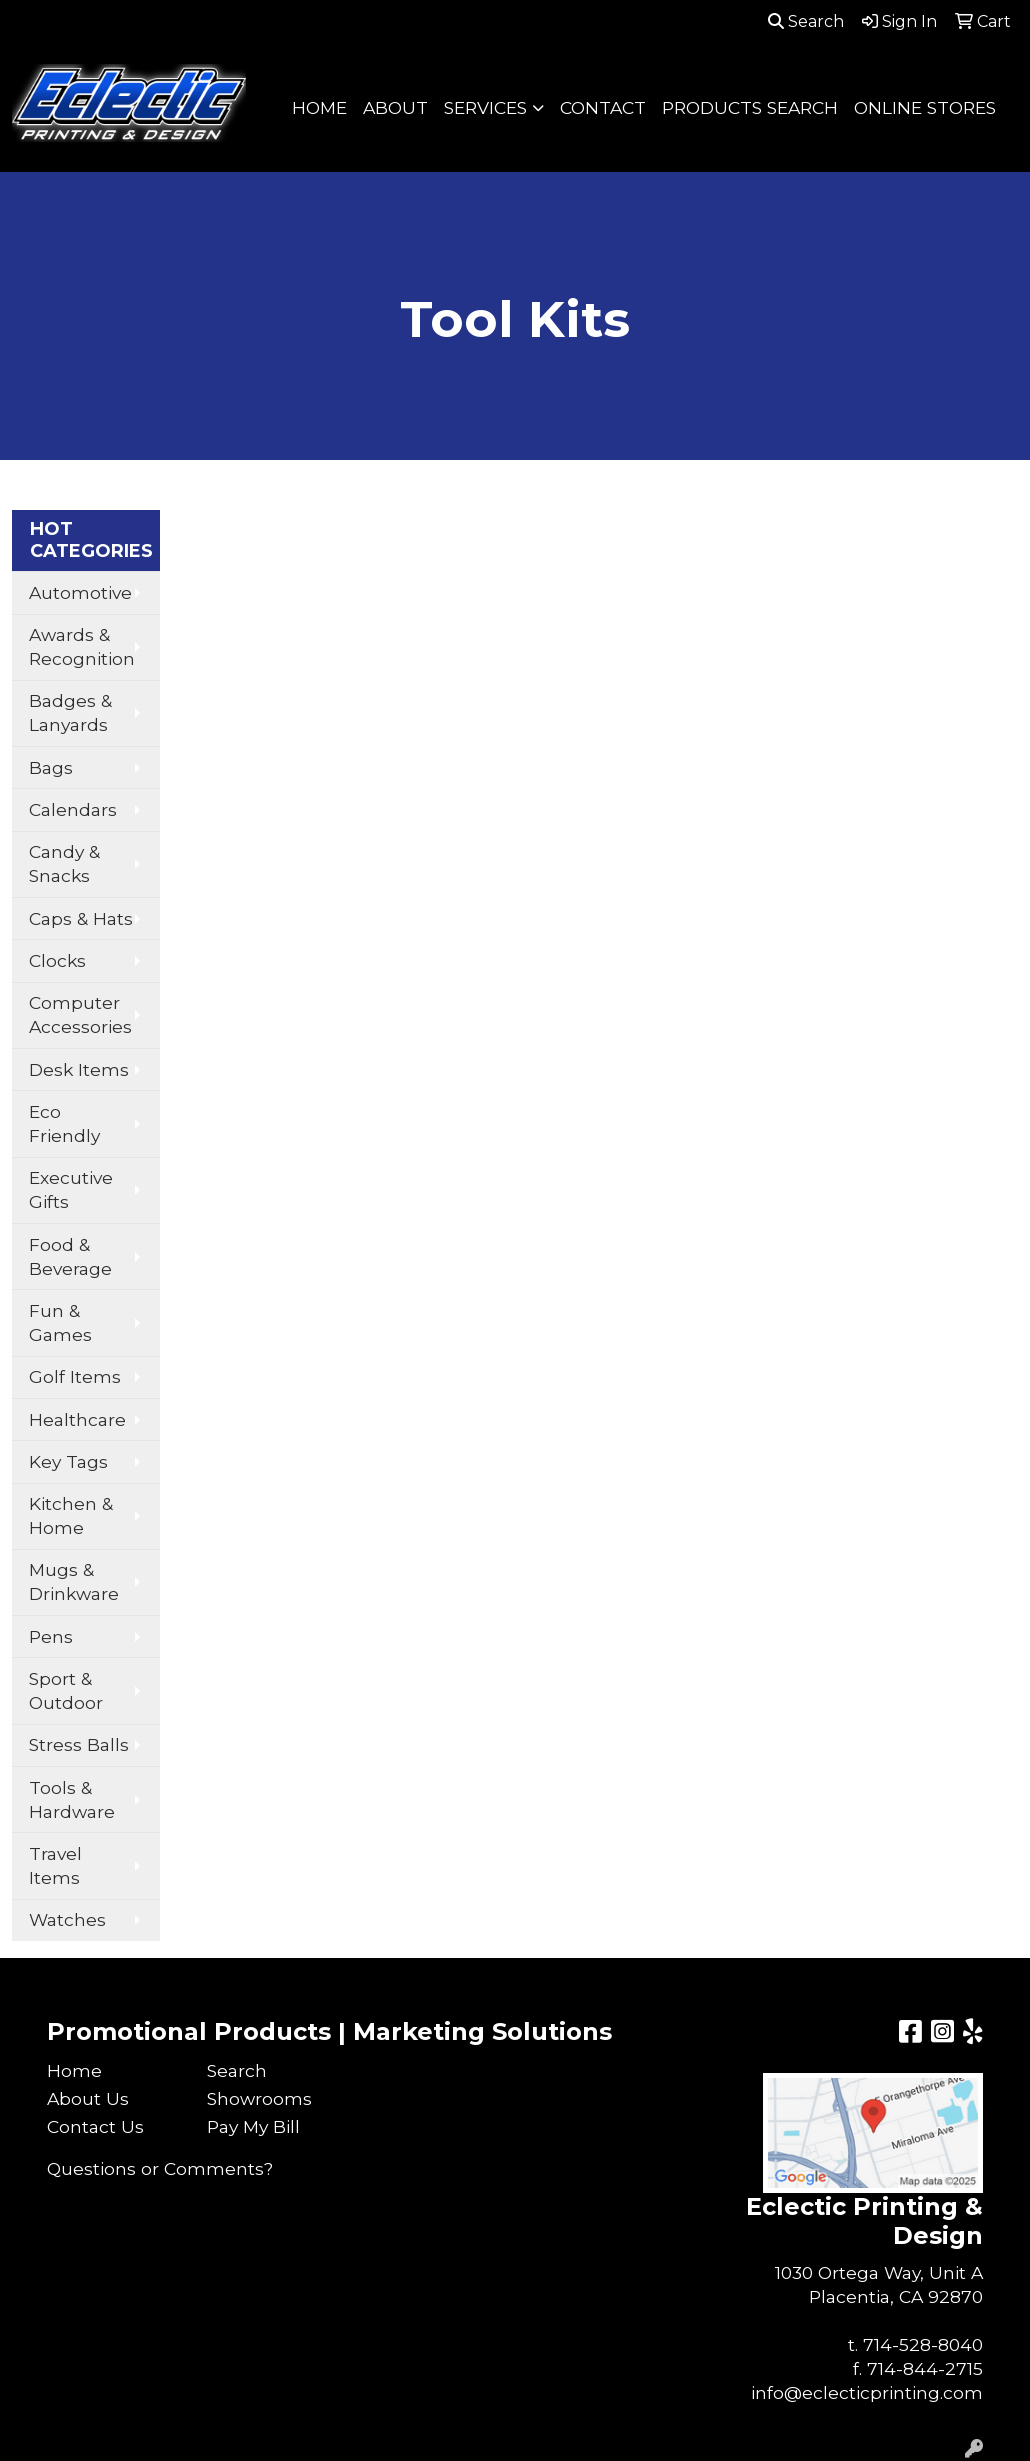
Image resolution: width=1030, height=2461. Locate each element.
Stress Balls (79, 1744)
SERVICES (485, 107)
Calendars (73, 809)
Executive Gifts (71, 1189)
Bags (51, 767)
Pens (51, 1636)
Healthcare (77, 1419)
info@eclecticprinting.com (867, 2392)
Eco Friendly (64, 1123)
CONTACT (603, 107)
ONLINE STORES (925, 107)
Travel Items (55, 1865)
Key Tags (68, 1461)
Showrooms (259, 2098)
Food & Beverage (70, 1256)
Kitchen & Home (71, 1515)
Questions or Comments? (160, 2168)
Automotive (80, 592)
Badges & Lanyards (70, 712)
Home (74, 2070)
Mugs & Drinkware (74, 1581)
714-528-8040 (923, 2344)
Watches (67, 1919)
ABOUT (395, 107)
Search (806, 21)
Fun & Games (60, 1322)
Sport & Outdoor (66, 1690)
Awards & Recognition (82, 646)
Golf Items (75, 1376)
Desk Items (79, 1069)
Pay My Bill (253, 2126)
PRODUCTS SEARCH (750, 107)
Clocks (57, 960)
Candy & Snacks (64, 863)
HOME (319, 107)
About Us (88, 2098)
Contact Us (95, 2126)
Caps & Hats (81, 918)
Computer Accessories (80, 1014)
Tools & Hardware (72, 1799)
